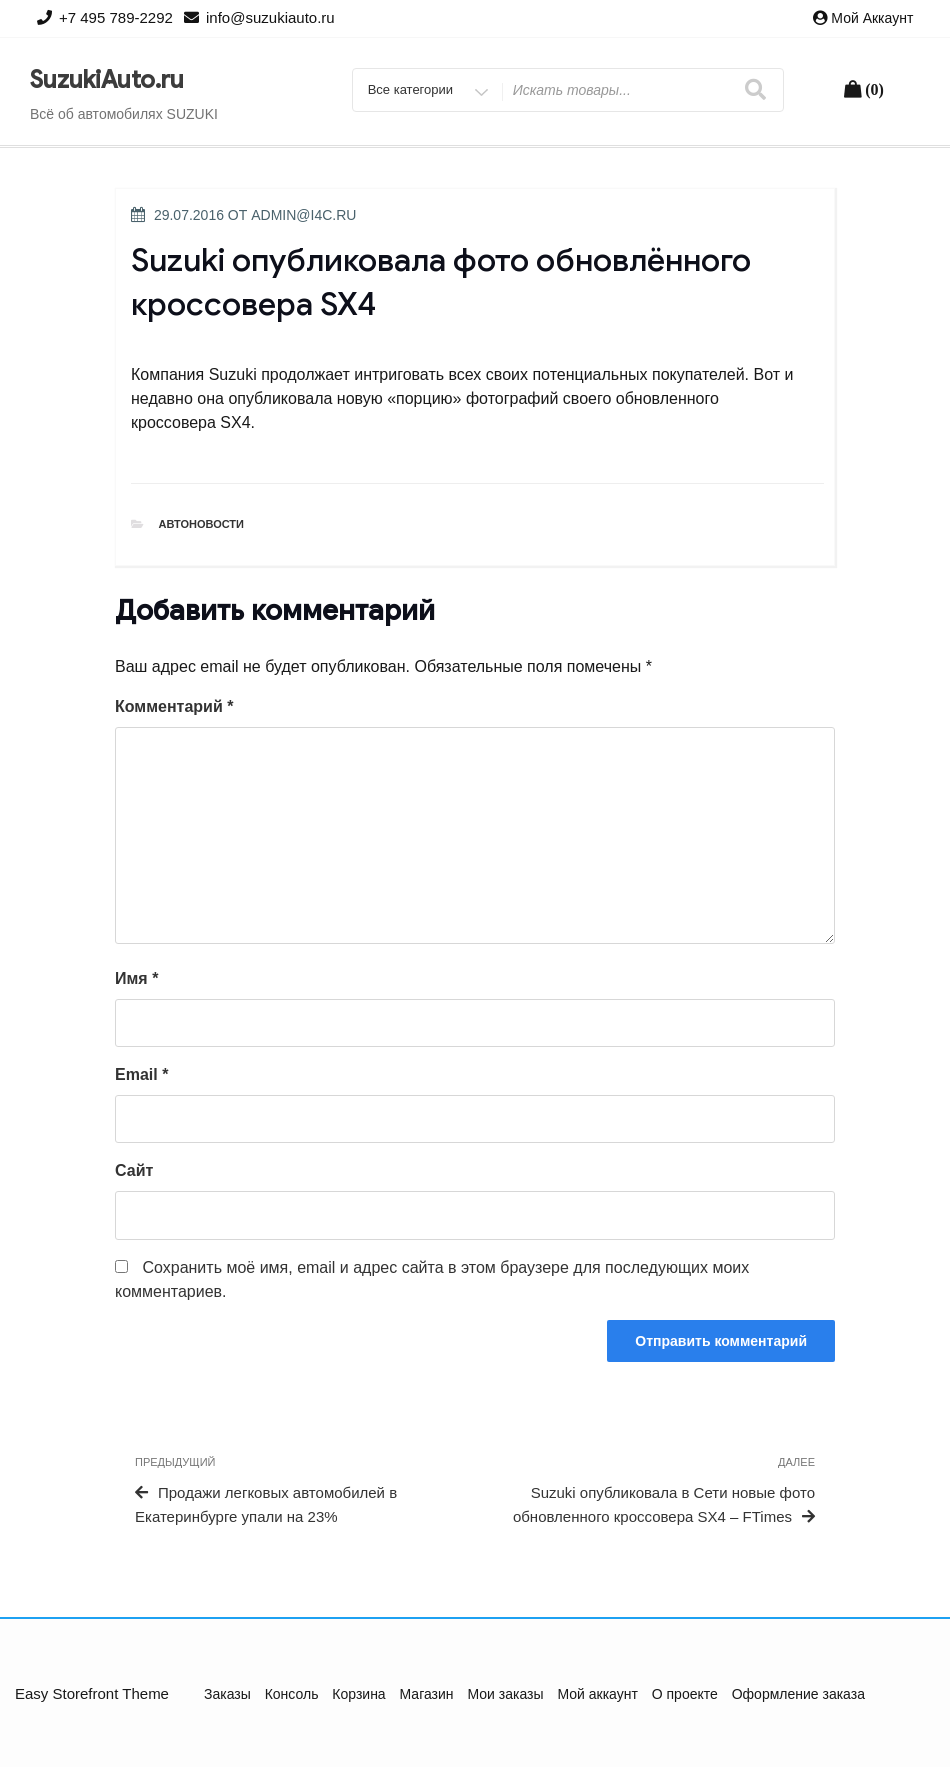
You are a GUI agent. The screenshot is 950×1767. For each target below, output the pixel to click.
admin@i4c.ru (303, 215)
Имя (136, 978)
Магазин (427, 1694)
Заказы (227, 1694)
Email (141, 1074)
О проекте (685, 1694)
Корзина (358, 1694)
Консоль (292, 1694)
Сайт (134, 1170)
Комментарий (174, 706)
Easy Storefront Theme (92, 1693)
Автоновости (202, 524)
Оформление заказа (798, 1694)
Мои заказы (505, 1694)
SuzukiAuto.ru (107, 80)
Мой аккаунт (872, 18)
